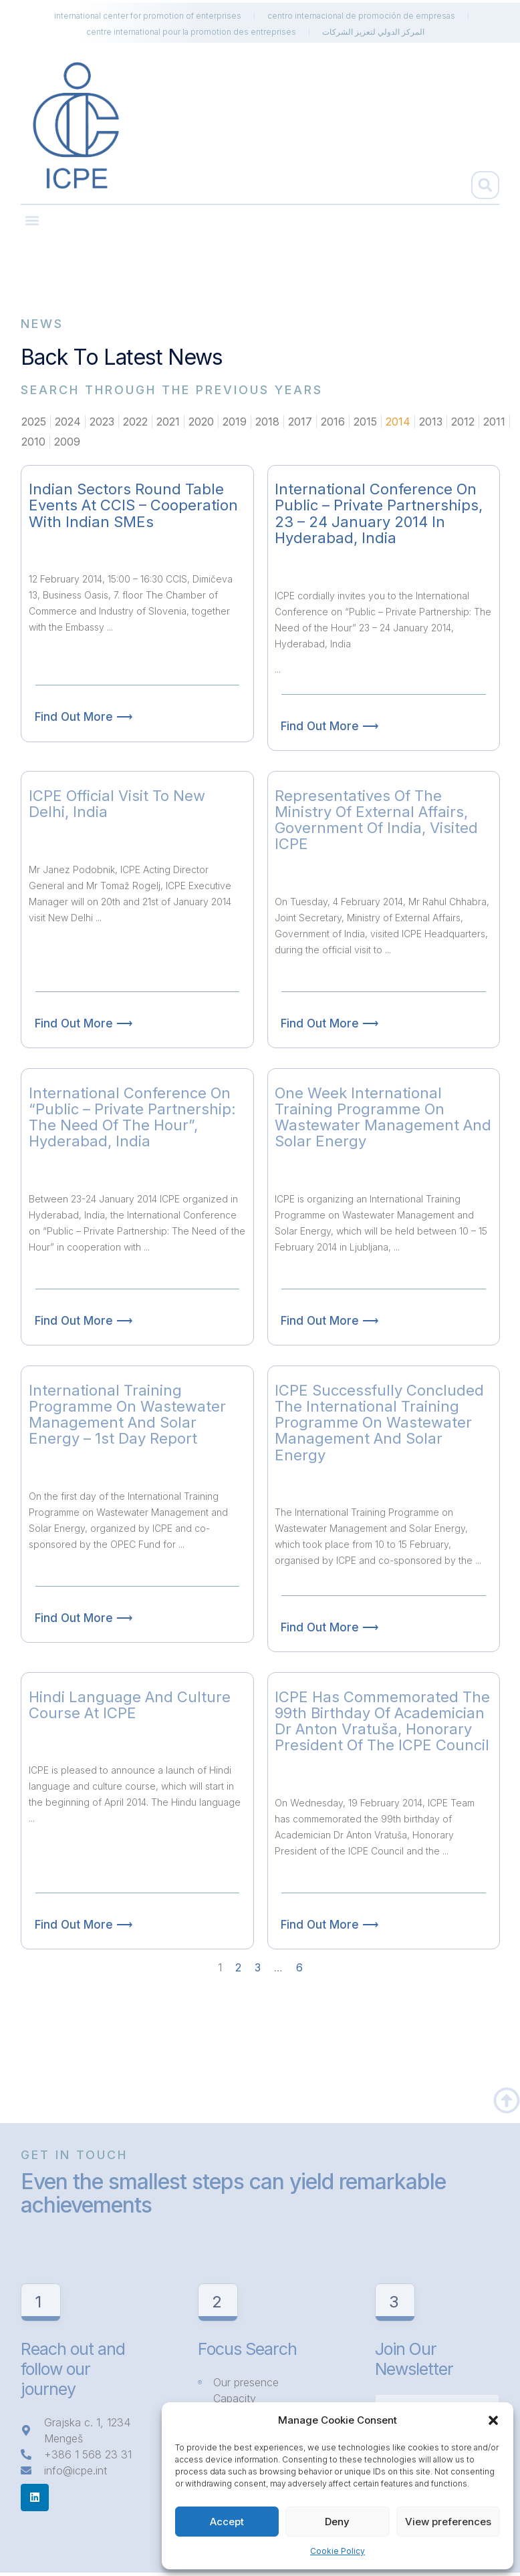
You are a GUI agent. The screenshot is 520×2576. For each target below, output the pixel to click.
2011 (494, 421)
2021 (168, 421)
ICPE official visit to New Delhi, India (117, 803)
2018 (267, 421)
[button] (493, 2420)
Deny (337, 2521)
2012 (463, 421)
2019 (235, 421)
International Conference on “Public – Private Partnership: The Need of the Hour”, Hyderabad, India (132, 1117)
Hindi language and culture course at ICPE (130, 1705)
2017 (300, 421)
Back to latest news (122, 357)
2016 (333, 421)
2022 (135, 421)
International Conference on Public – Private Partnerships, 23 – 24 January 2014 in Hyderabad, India (379, 513)
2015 (365, 421)
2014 (398, 421)
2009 (67, 441)
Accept (227, 2521)
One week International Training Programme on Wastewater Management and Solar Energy (383, 1117)
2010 (33, 441)
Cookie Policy (337, 2551)
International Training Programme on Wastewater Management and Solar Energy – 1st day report (127, 1415)
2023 (102, 421)
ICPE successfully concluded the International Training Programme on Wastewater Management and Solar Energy (379, 1423)
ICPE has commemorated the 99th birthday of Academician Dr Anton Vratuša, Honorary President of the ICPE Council (382, 1721)
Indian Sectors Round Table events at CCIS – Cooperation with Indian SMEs (133, 505)
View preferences (448, 2521)
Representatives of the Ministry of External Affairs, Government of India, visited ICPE (376, 820)
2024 (68, 421)
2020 (201, 421)
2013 (430, 421)
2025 (33, 421)
